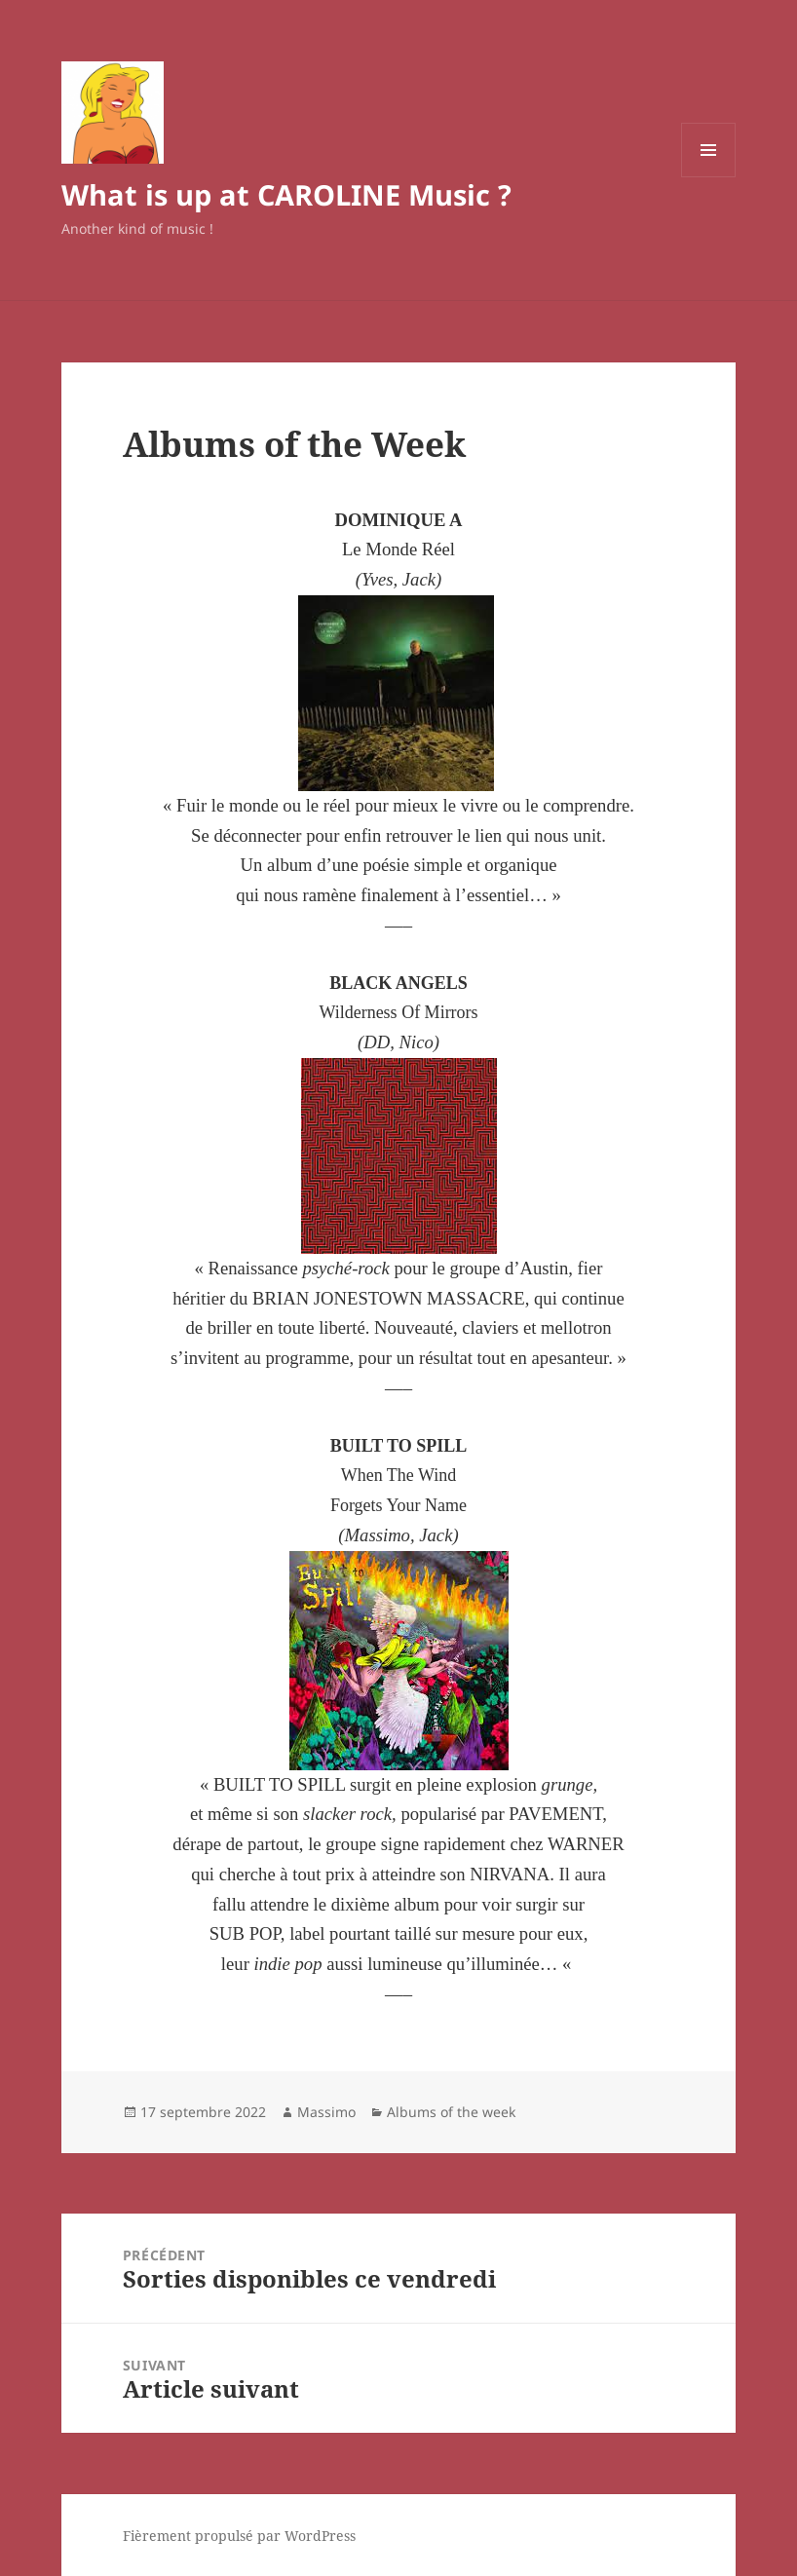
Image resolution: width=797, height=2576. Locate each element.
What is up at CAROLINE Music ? (286, 194)
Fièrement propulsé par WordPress (239, 2535)
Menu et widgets (709, 176)
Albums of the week (451, 2111)
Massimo (326, 2111)
